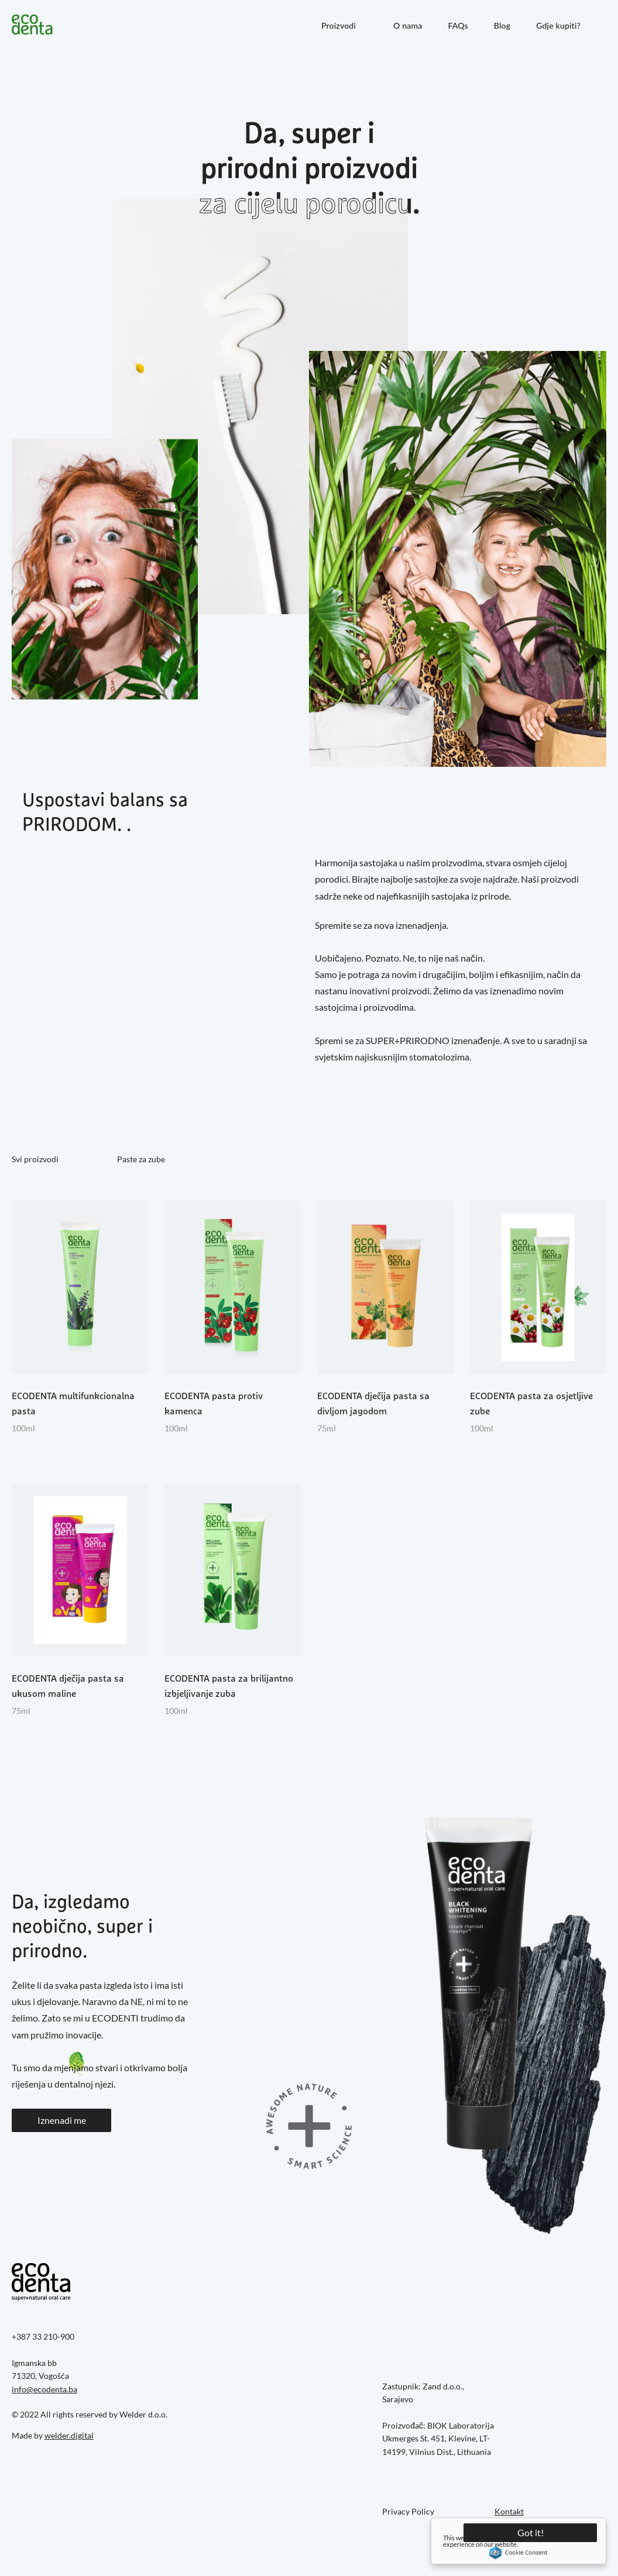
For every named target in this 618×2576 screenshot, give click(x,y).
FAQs (458, 25)
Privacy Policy (408, 2511)
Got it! (530, 2532)
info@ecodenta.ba (44, 2389)
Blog (502, 25)
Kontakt (509, 2511)
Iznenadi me (61, 2120)
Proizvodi (338, 25)
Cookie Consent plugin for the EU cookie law (518, 2552)
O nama (407, 25)
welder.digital (69, 2435)
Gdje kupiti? (558, 25)
